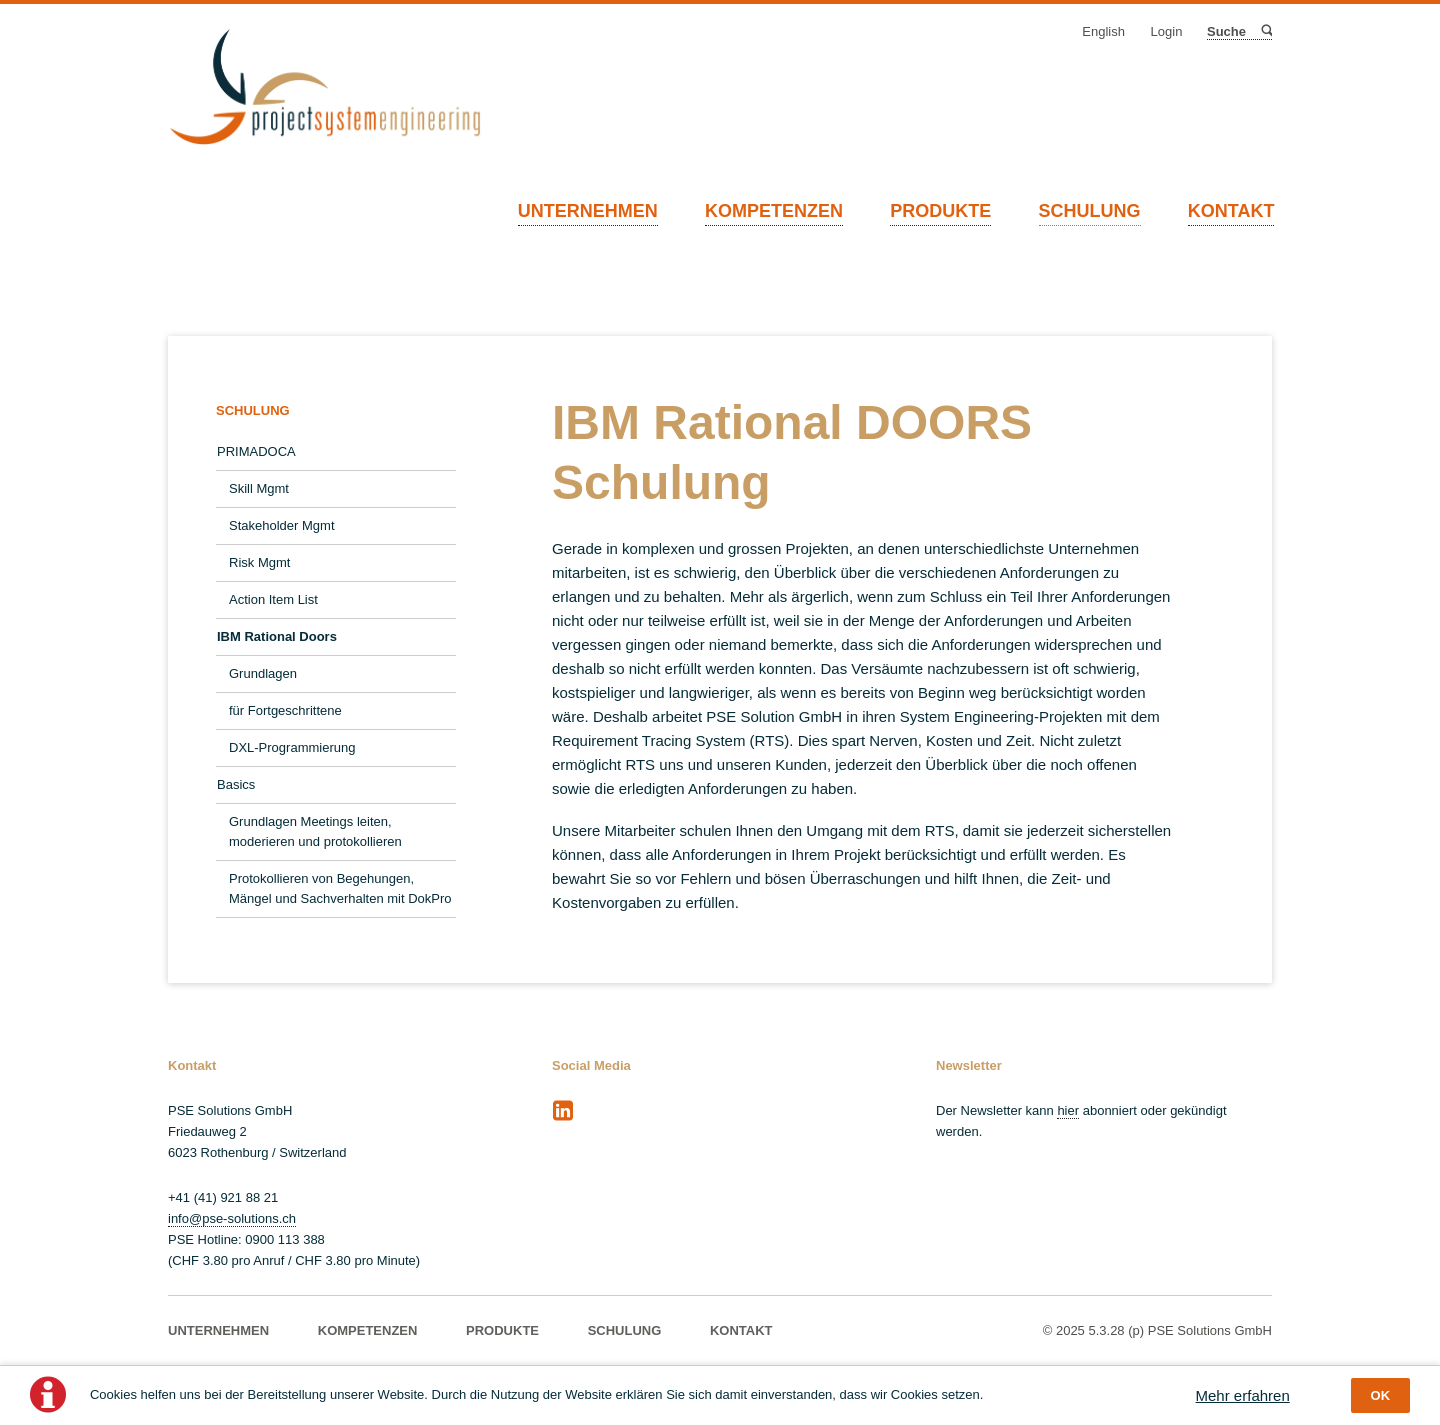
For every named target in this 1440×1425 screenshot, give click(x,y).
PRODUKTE (940, 211)
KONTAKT (1231, 211)
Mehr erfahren (1243, 1395)
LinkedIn (563, 1111)
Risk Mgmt (259, 562)
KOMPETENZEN (774, 211)
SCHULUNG (1090, 211)
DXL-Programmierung (292, 747)
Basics (236, 784)
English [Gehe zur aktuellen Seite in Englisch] (1103, 31)
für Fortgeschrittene (285, 710)
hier (1068, 1110)
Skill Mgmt (259, 488)
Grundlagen (263, 673)
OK (1381, 1395)
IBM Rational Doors (277, 636)
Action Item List (273, 599)
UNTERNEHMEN (588, 211)
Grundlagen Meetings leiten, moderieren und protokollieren (315, 831)
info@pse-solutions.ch (232, 1218)
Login (1167, 31)
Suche (1265, 31)
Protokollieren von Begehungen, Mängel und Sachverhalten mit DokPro (340, 888)
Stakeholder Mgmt (282, 525)
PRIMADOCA (256, 451)
